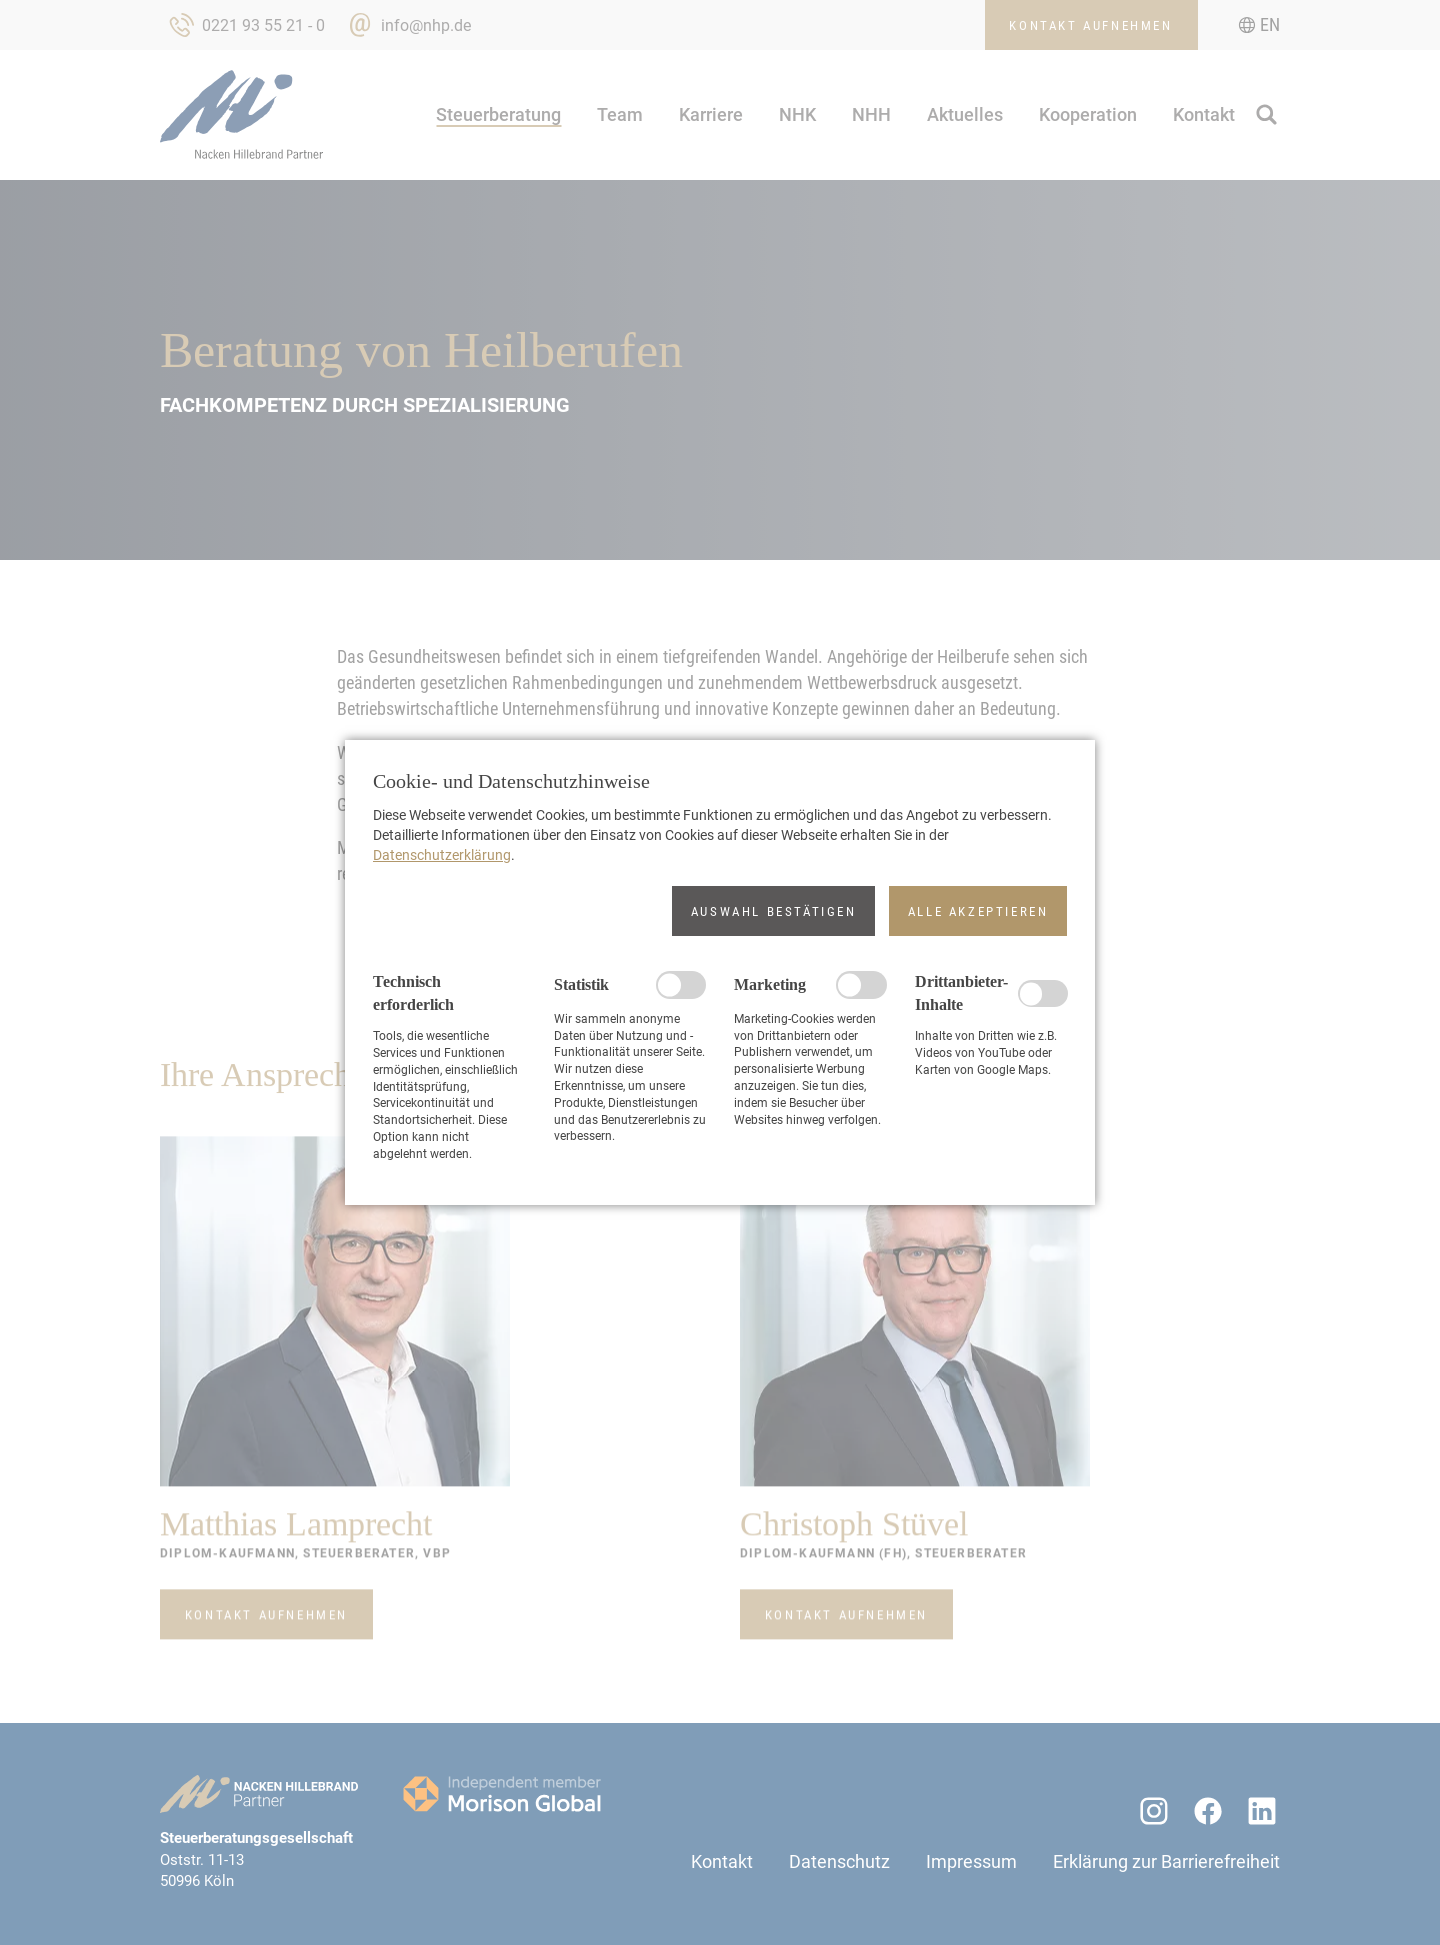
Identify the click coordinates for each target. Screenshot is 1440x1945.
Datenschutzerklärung (442, 855)
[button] (773, 911)
